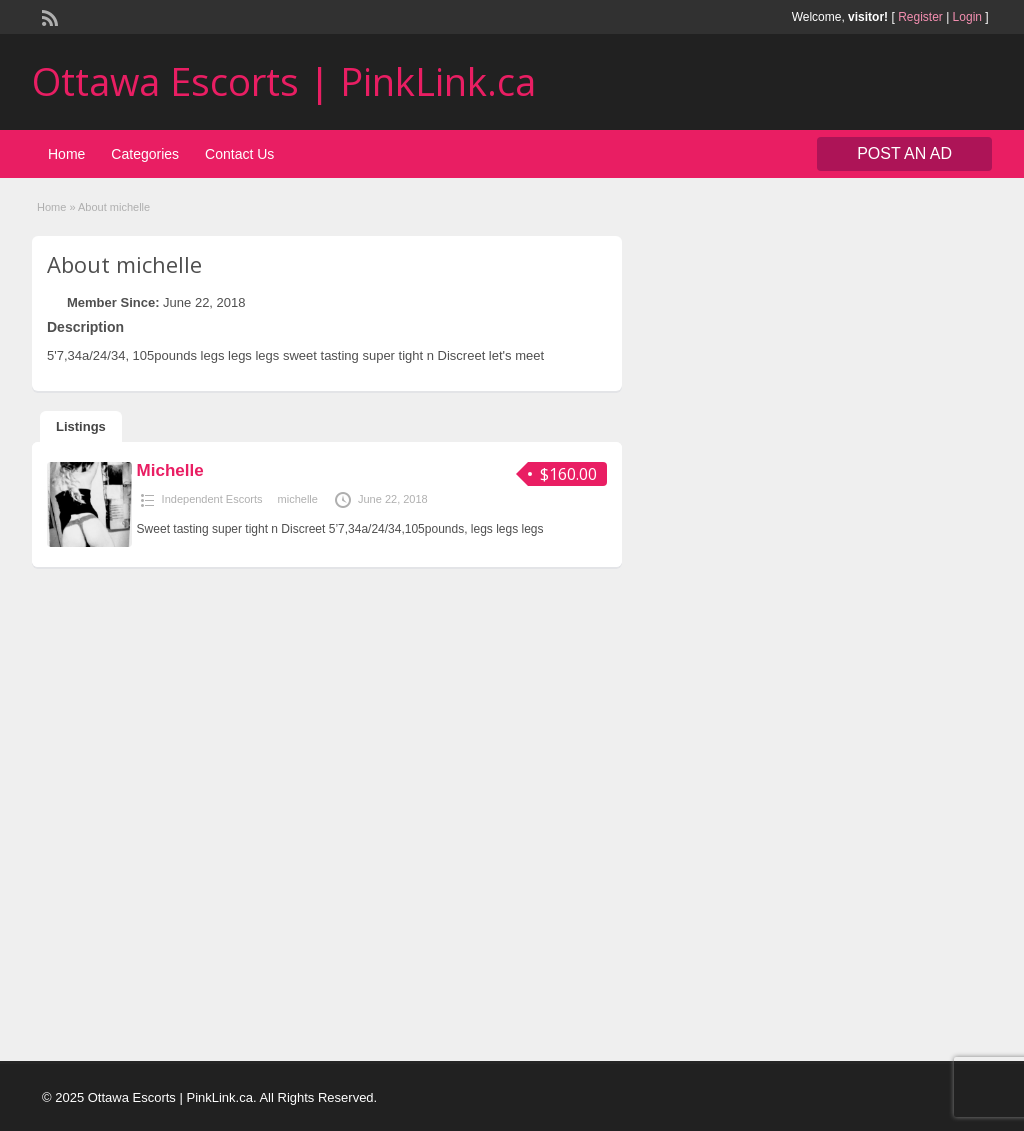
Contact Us (239, 154)
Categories (145, 154)
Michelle (170, 470)
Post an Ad (904, 153)
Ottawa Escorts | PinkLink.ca (284, 81)
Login (967, 17)
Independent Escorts (212, 499)
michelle (298, 499)
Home (66, 154)
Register (920, 17)
